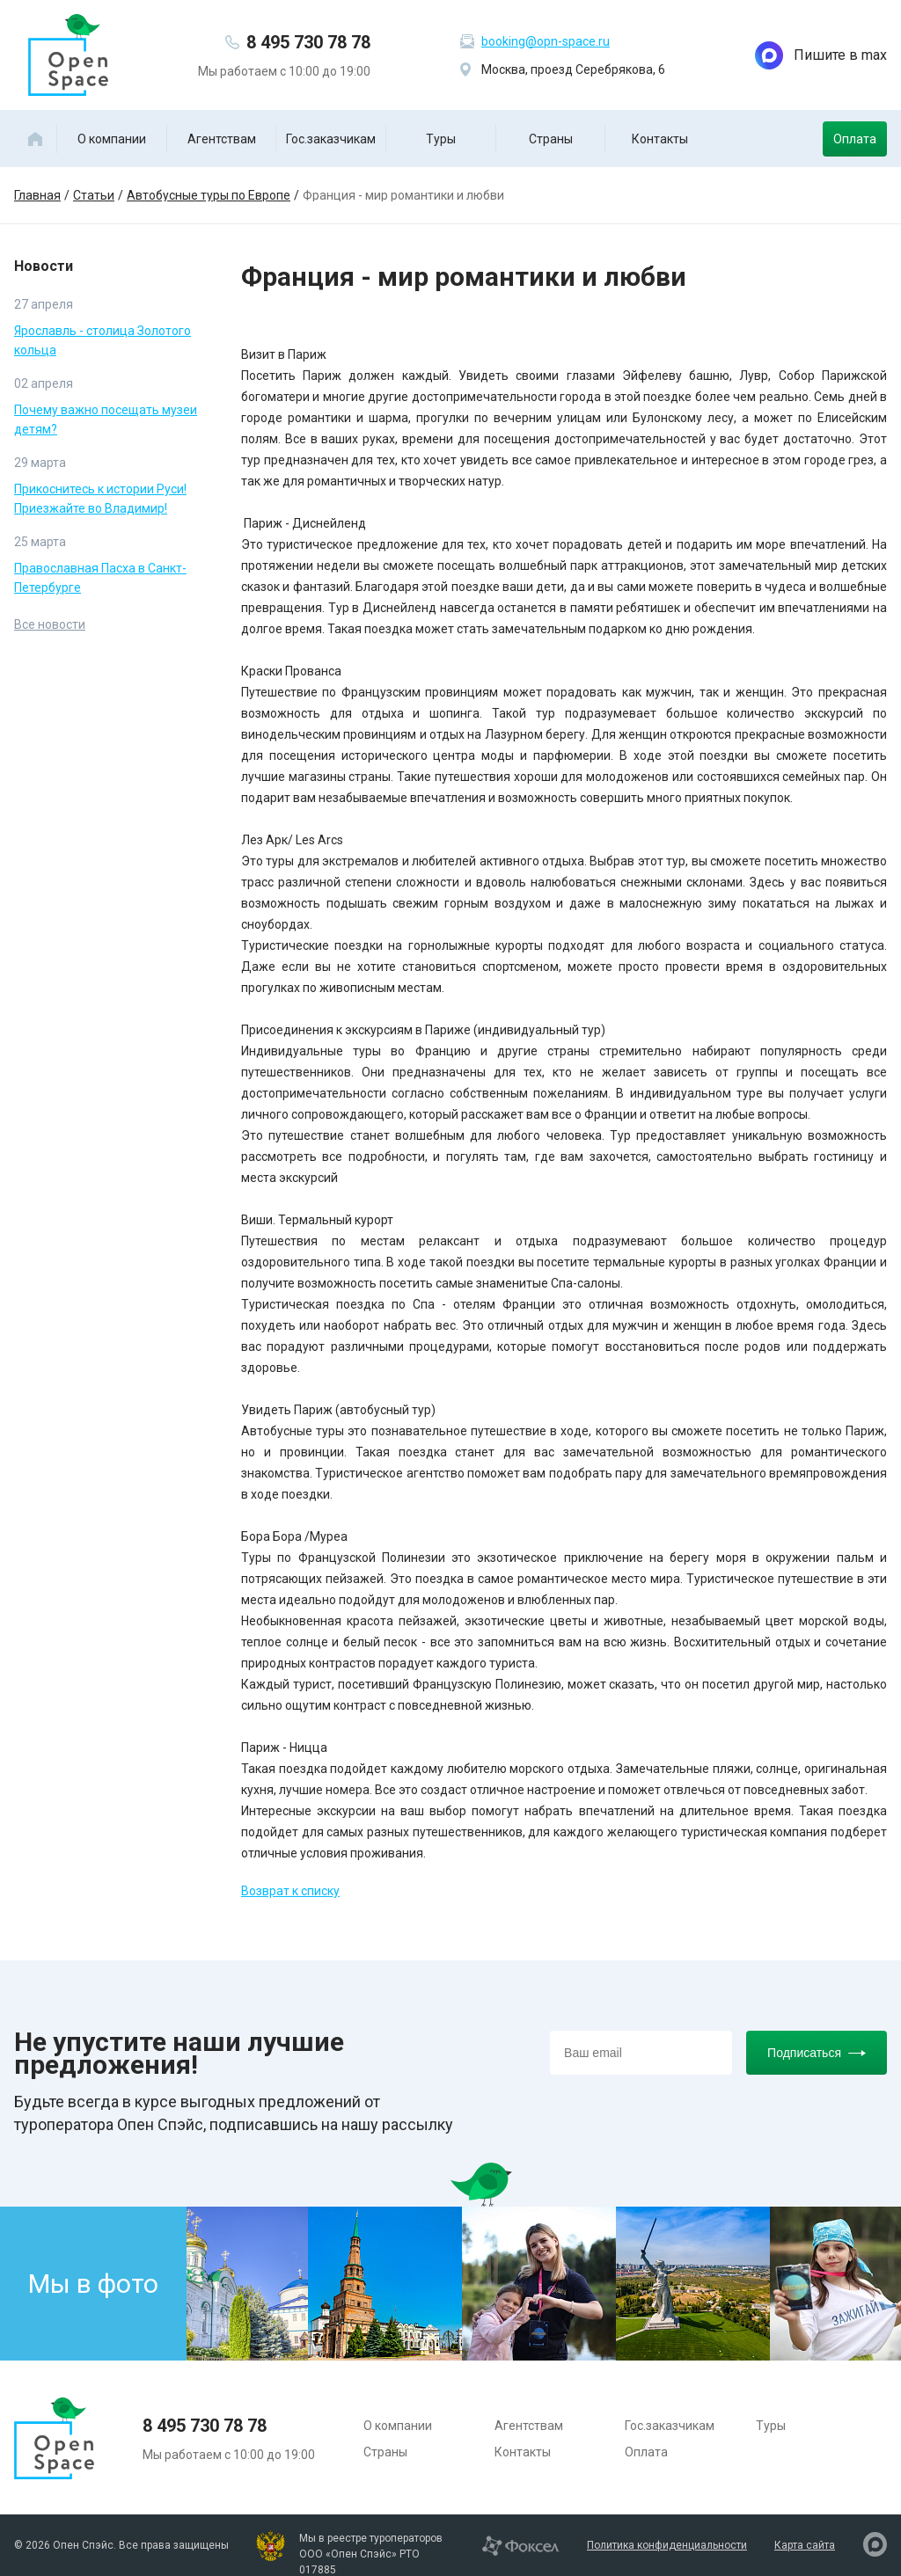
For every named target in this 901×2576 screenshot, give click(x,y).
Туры (441, 139)
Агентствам (221, 139)
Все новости (49, 624)
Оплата (854, 139)
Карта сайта (804, 2545)
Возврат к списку (290, 1891)
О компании (111, 139)
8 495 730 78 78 (308, 42)
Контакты (660, 139)
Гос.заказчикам (331, 139)
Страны (551, 139)
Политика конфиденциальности (667, 2545)
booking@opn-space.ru (545, 41)
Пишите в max (821, 55)
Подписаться (816, 2053)
